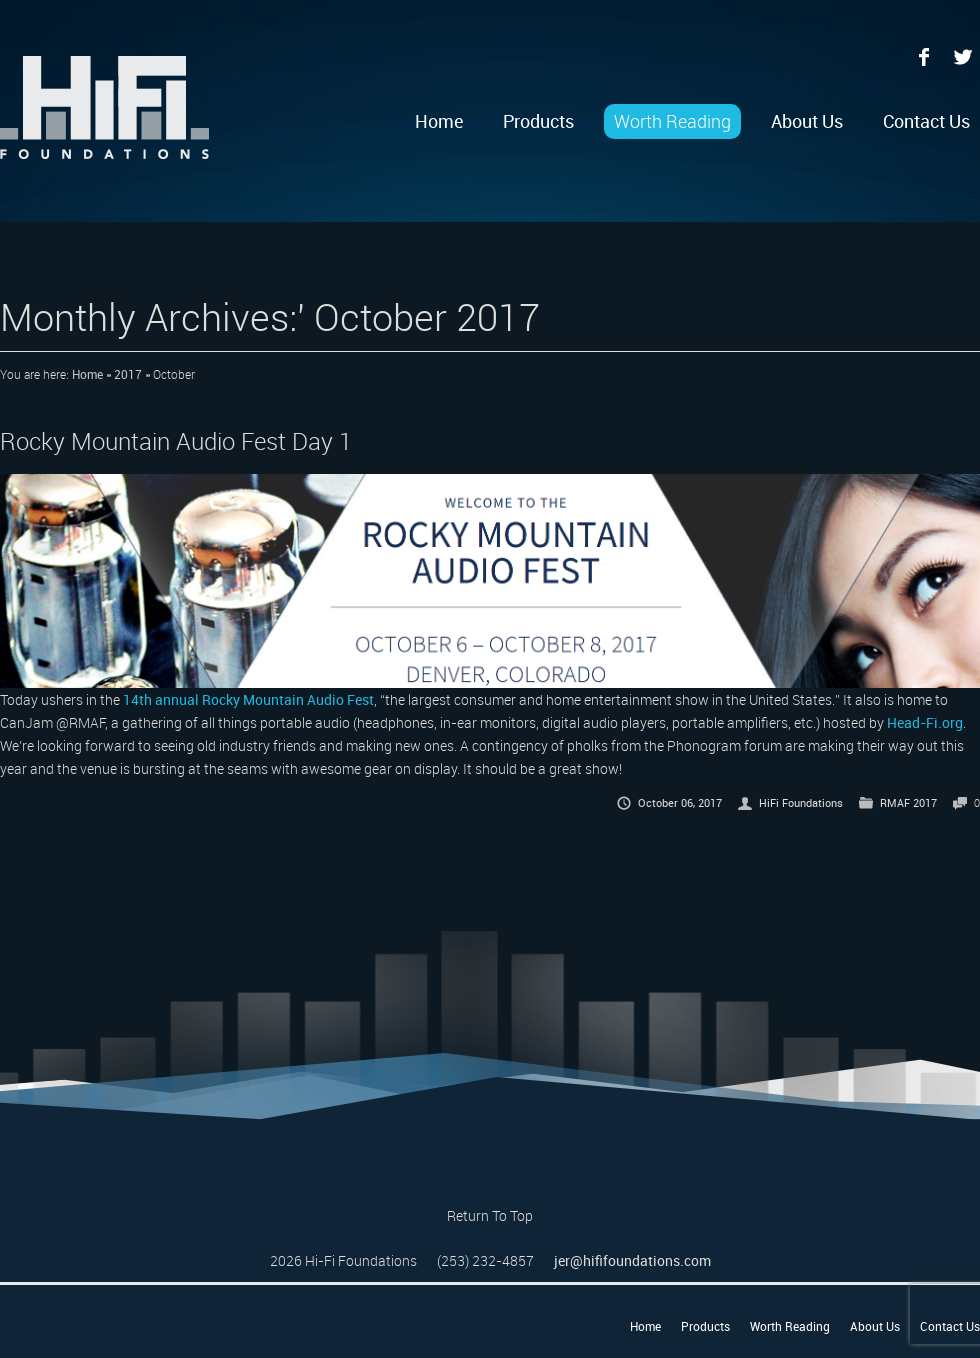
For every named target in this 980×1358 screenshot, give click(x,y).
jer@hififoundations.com (632, 1260)
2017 (128, 374)
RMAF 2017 (908, 802)
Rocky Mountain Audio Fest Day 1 (176, 441)
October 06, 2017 (680, 802)
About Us (807, 121)
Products (538, 121)
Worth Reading (672, 121)
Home (439, 121)
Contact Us (926, 121)
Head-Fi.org (925, 722)
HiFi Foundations (801, 802)
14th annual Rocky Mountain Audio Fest (248, 699)
